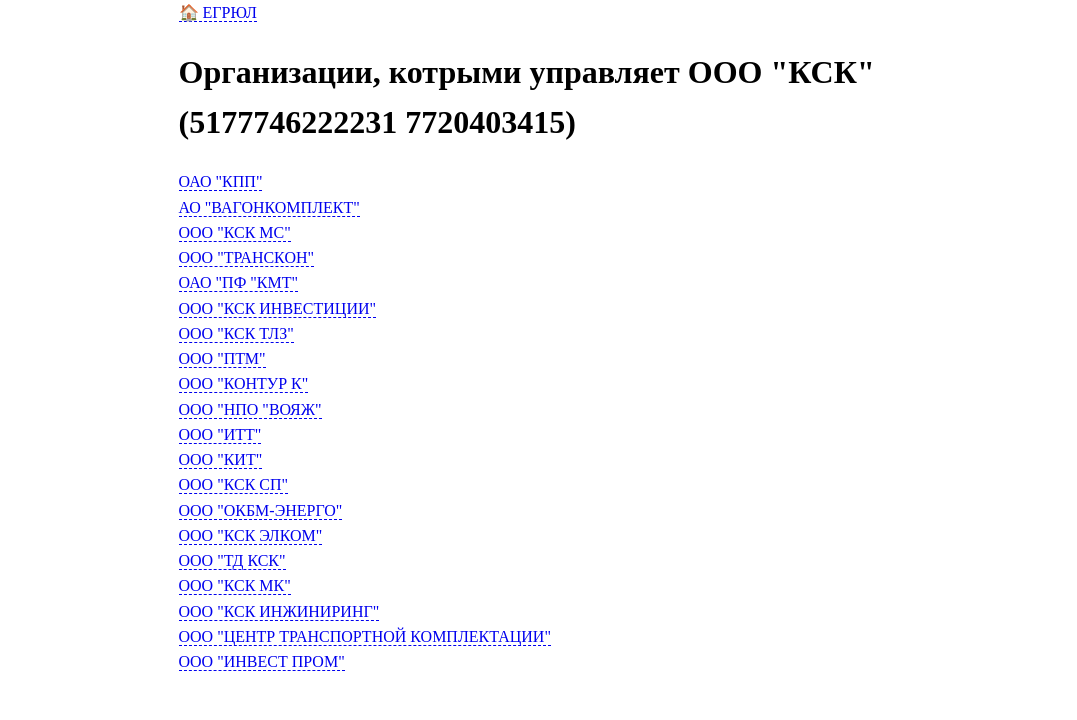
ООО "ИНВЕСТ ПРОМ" (262, 661)
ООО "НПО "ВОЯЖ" (250, 409)
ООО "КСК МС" (235, 232)
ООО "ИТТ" (220, 434)
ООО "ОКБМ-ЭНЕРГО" (261, 510)
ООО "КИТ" (221, 459)
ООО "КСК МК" (235, 585)
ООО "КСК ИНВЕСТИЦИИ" (278, 308)
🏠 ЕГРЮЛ (218, 12)
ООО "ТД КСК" (232, 560)
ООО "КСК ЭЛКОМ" (251, 535)
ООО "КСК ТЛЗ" (236, 333)
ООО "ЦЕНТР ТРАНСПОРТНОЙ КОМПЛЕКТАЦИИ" (365, 636)
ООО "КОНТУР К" (244, 383)
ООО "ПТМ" (222, 358)
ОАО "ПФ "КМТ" (239, 282)
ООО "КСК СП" (234, 484)
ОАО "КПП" (221, 181)
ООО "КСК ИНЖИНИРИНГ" (279, 611)
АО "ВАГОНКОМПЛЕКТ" (269, 207)
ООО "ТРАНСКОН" (247, 257)
